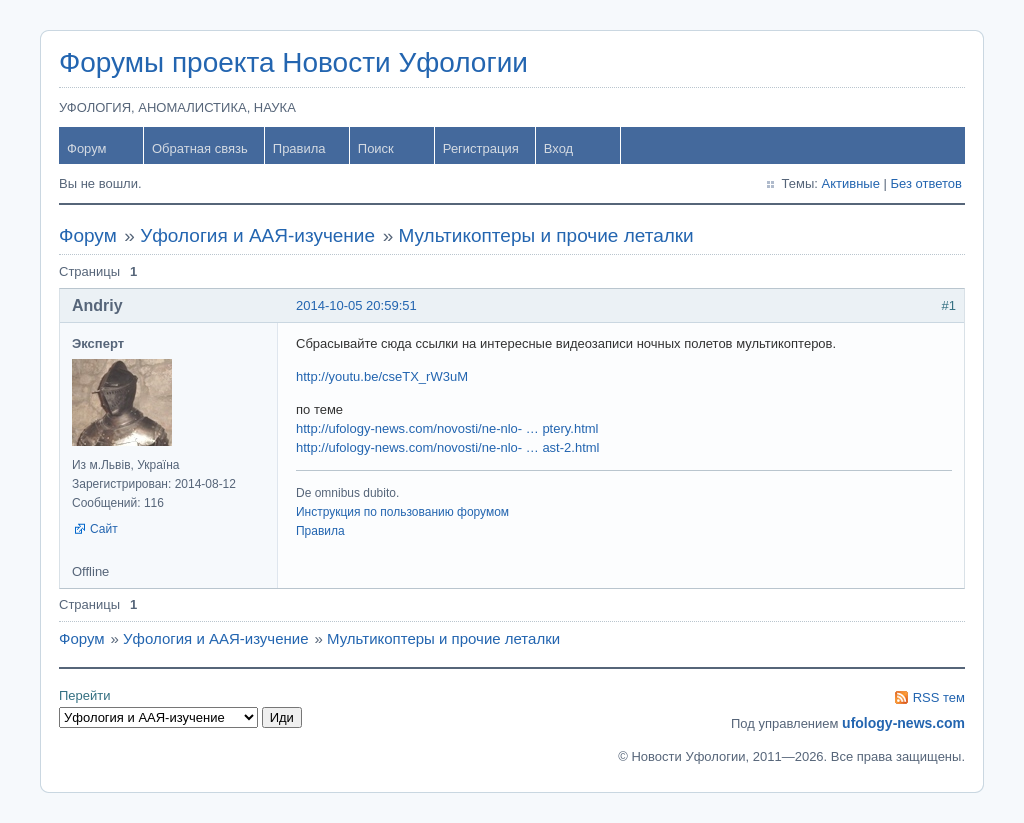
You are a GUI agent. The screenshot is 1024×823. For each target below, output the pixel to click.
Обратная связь (200, 148)
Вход (558, 148)
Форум (87, 148)
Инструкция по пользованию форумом (402, 512)
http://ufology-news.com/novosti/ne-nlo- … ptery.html (447, 428)
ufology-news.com (903, 723)
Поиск (376, 148)
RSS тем (939, 697)
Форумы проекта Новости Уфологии (293, 62)
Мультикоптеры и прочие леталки (546, 235)
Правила (299, 148)
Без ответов (926, 183)
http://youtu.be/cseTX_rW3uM (382, 376)
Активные (851, 183)
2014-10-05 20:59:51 (356, 305)
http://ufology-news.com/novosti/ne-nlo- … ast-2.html (447, 447)
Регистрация (481, 148)
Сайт (104, 529)
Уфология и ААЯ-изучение (257, 235)
